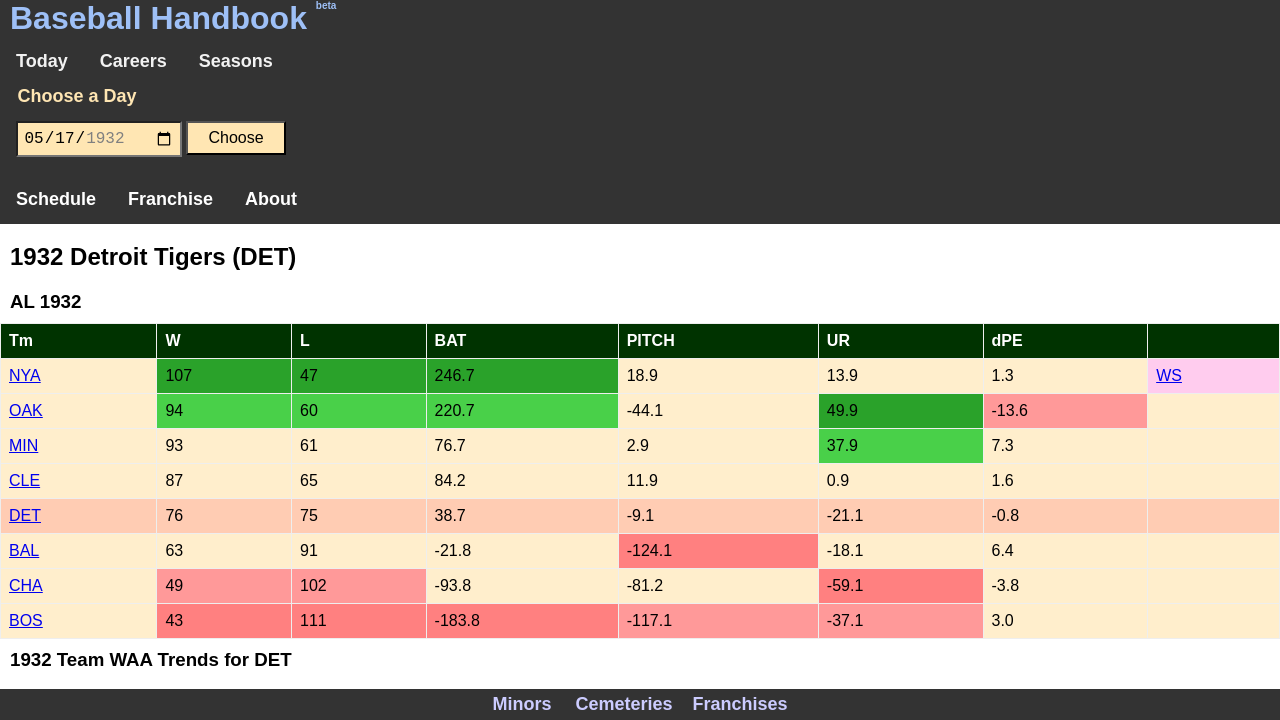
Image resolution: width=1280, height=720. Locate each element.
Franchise (170, 199)
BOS (26, 620)
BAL (24, 550)
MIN (23, 445)
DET (25, 515)
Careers (133, 61)
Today (42, 61)
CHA (26, 585)
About (271, 199)
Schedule (56, 199)
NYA (25, 375)
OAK (26, 410)
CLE (24, 480)
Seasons (236, 61)
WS (1169, 375)
